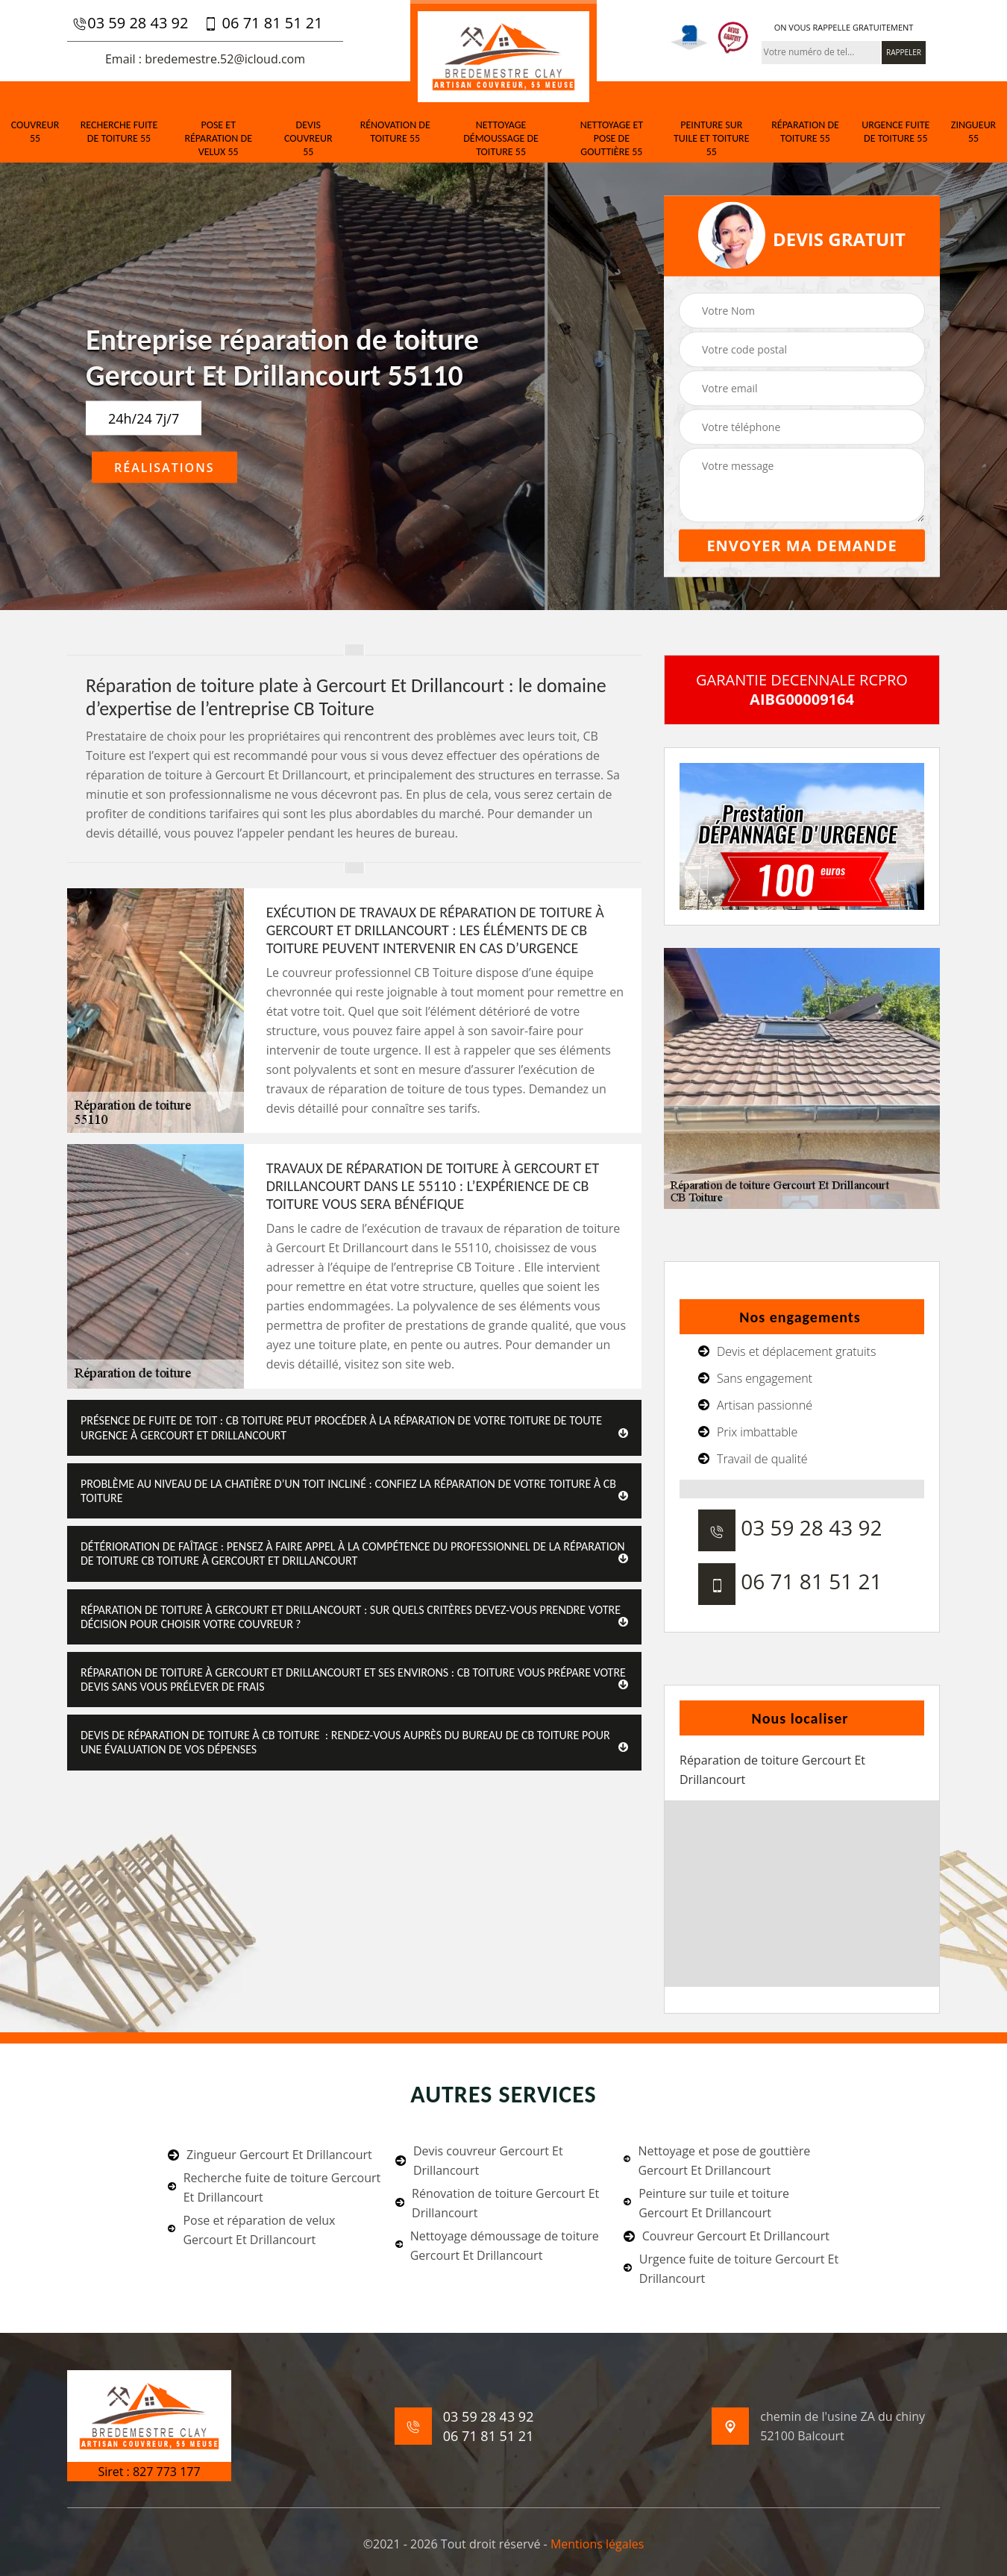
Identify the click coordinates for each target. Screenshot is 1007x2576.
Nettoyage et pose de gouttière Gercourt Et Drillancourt (717, 2160)
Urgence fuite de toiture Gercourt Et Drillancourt (731, 2269)
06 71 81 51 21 (262, 23)
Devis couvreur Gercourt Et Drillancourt (478, 2160)
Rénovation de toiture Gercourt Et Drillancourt (497, 2203)
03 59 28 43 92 (130, 23)
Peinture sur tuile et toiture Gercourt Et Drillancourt (706, 2203)
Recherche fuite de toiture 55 (119, 132)
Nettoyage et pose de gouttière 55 (611, 138)
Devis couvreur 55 (308, 138)
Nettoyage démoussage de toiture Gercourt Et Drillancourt (496, 2246)
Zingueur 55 (973, 132)
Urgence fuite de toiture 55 (895, 132)
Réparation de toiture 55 (805, 132)
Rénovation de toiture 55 (395, 132)
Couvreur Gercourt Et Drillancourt (726, 2236)
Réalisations (164, 467)
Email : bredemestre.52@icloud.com (205, 59)
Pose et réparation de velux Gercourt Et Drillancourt (251, 2230)
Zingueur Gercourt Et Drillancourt (270, 2154)
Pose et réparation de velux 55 (218, 138)
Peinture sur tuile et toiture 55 (712, 138)
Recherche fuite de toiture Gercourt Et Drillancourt (274, 2187)
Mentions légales (597, 2544)
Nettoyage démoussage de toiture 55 (501, 138)
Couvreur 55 (35, 132)
